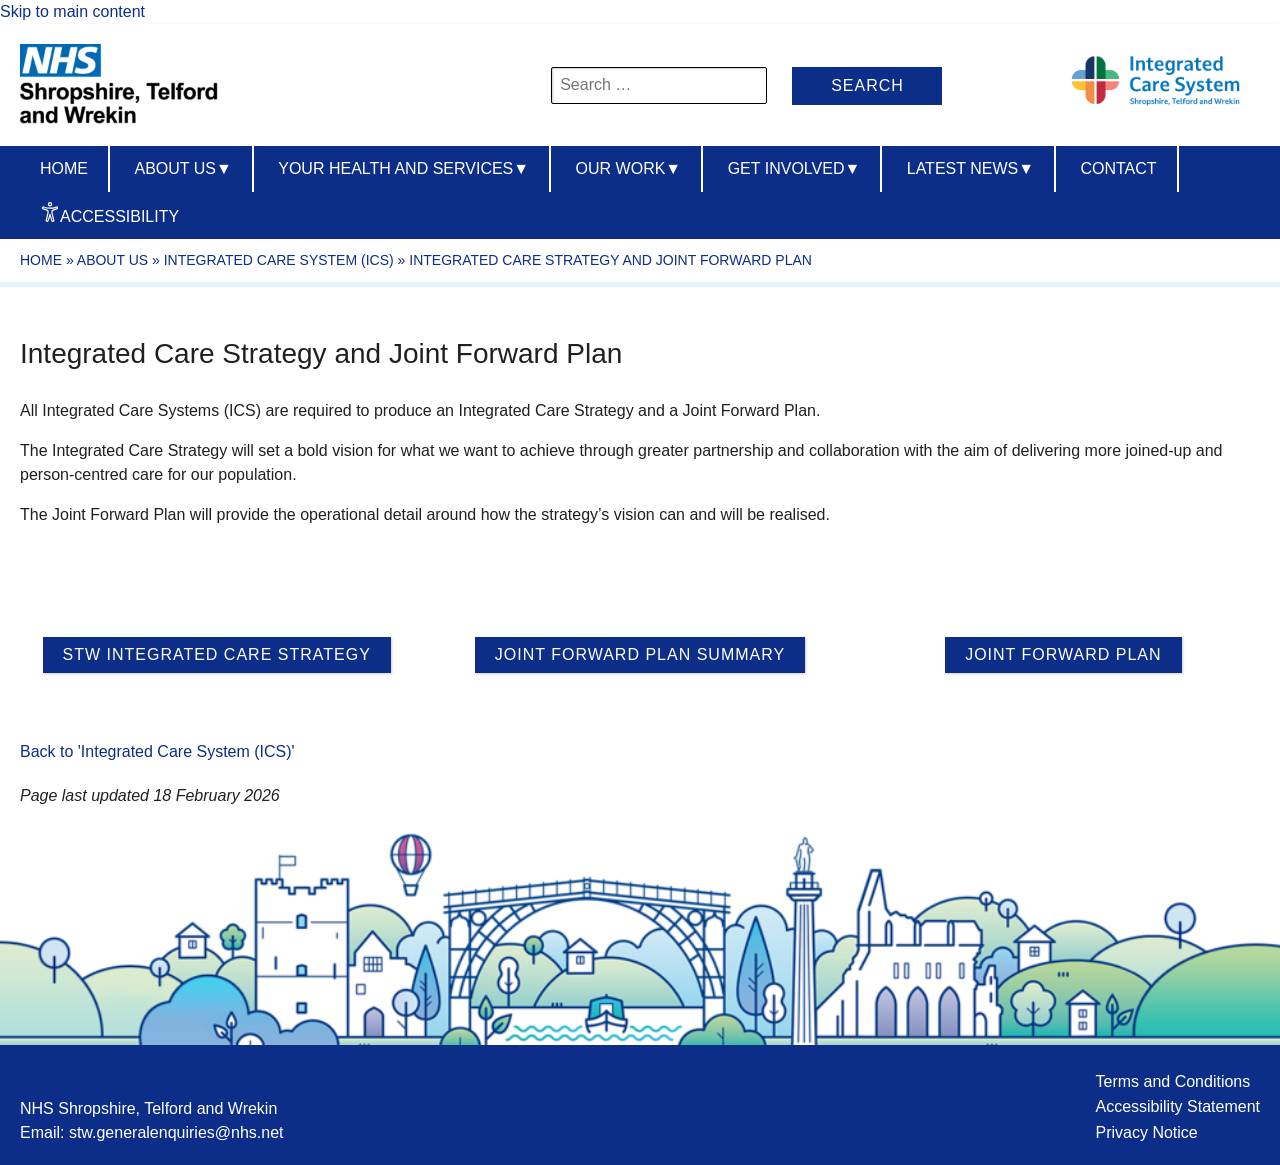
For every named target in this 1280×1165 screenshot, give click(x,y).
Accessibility (119, 216)
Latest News (970, 168)
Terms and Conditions (1172, 1081)
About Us (112, 260)
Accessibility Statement (1177, 1106)
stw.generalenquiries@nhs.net (176, 1132)
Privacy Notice (1146, 1132)
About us (182, 168)
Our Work (629, 168)
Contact (1118, 168)
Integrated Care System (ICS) (279, 260)
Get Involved (794, 168)
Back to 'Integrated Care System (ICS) (156, 751)
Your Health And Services (403, 168)
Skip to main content (72, 11)
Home (64, 168)
